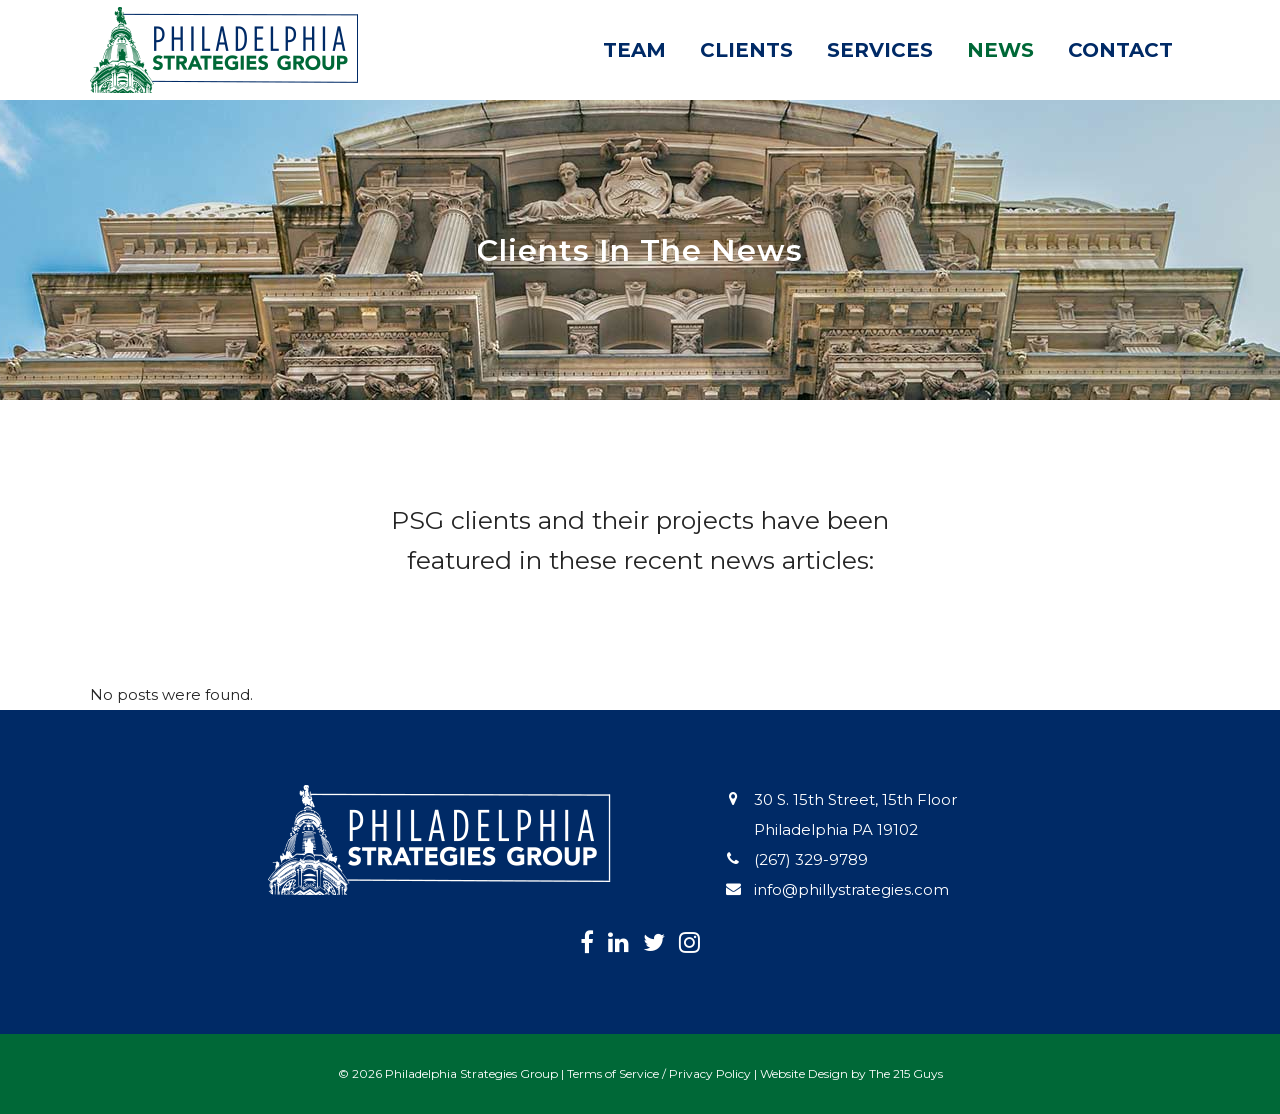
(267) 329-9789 (811, 859)
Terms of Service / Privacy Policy (659, 1073)
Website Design (804, 1073)
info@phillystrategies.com (851, 889)
